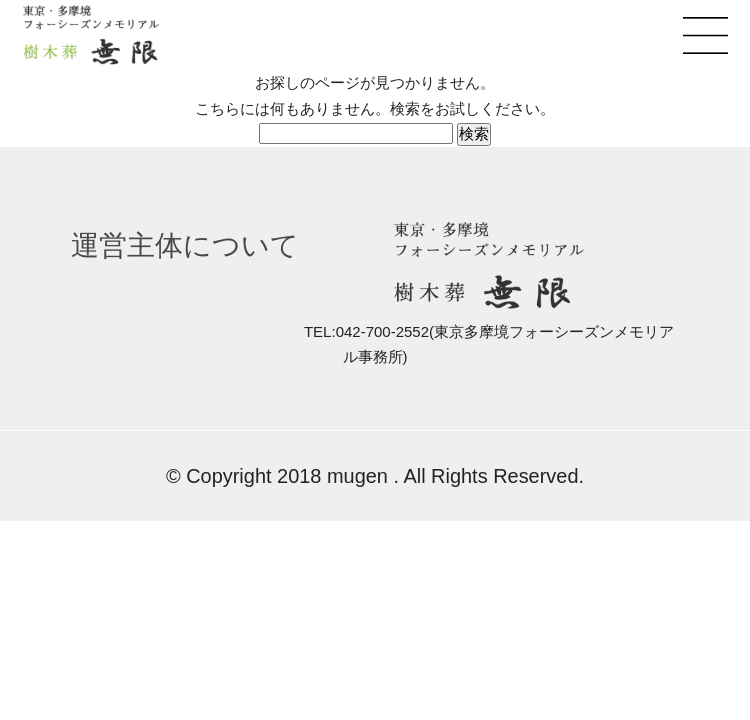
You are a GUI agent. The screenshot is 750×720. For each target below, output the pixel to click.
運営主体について (185, 245)
